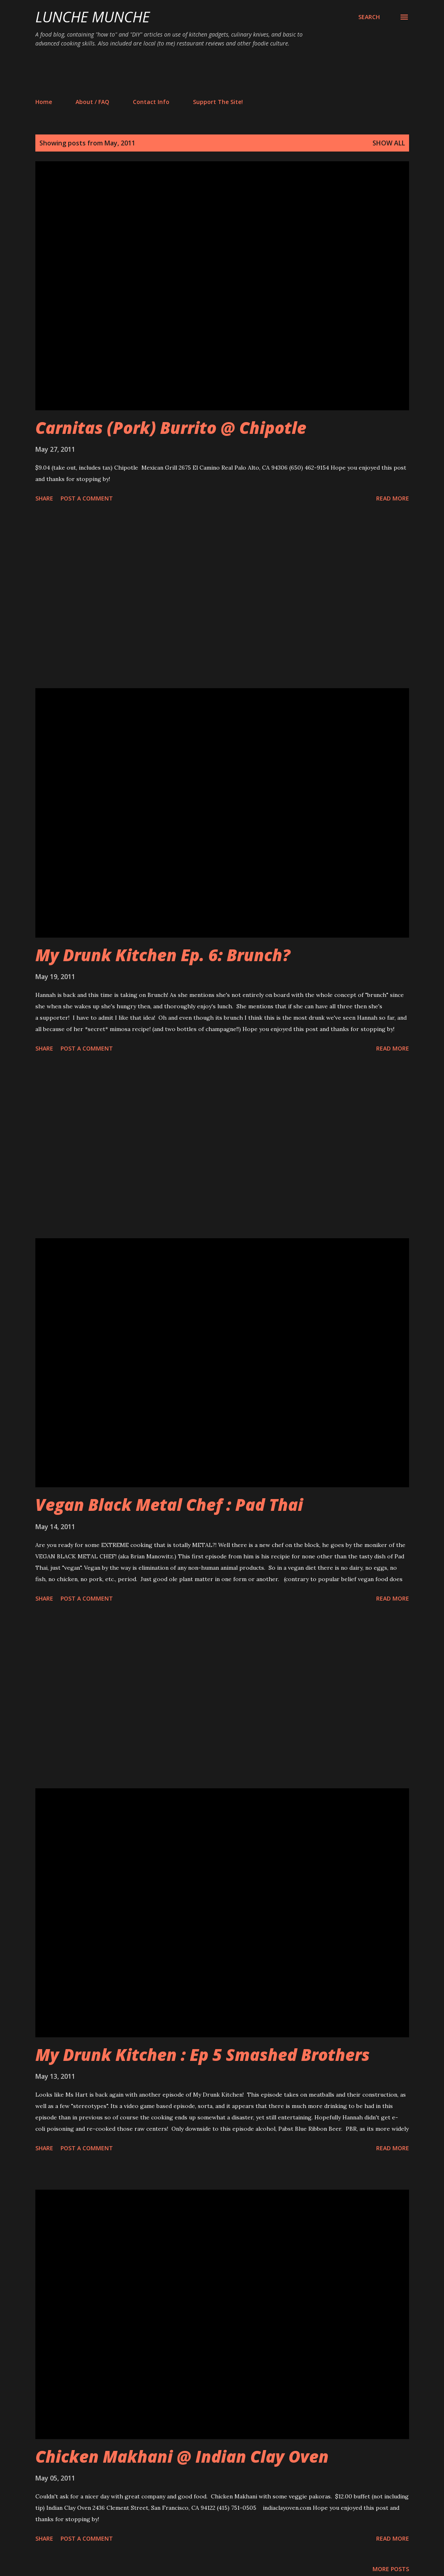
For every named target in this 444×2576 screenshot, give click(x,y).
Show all (389, 143)
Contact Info (151, 102)
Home (43, 102)
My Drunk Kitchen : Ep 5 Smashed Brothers (202, 2054)
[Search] (369, 17)
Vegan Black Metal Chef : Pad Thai (169, 1504)
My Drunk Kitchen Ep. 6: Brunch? (162, 955)
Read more (392, 498)
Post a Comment (87, 498)
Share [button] (44, 498)
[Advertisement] (183, 72)
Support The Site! (218, 102)
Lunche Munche (92, 17)
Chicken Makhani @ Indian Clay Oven (182, 2456)
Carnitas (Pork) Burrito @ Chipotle (170, 427)
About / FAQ (92, 102)
